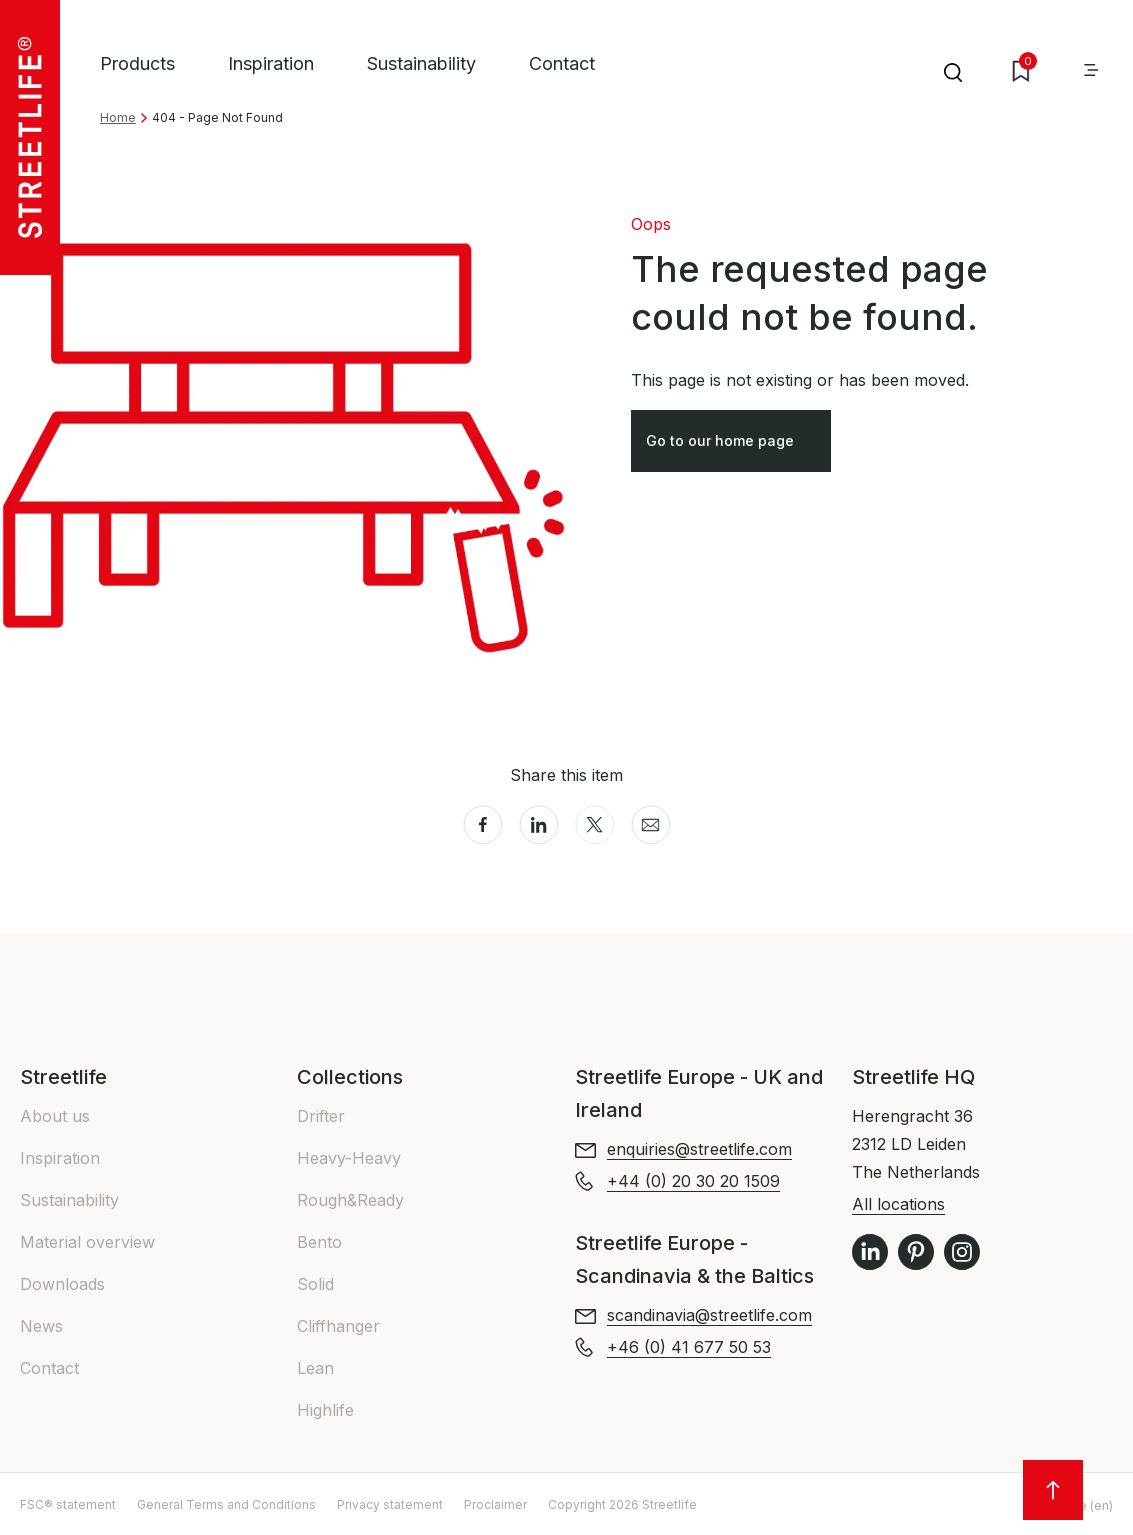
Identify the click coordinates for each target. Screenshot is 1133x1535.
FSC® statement (68, 1504)
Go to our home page (732, 446)
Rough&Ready (350, 1200)
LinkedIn (870, 1252)
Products (137, 63)
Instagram (962, 1252)
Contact (562, 63)
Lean (315, 1368)
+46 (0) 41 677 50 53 (689, 1347)
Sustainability (421, 63)
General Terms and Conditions (226, 1504)
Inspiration (271, 63)
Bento (319, 1242)
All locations (898, 1204)
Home (118, 117)
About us (55, 1116)
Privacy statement (390, 1504)
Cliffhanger (338, 1326)
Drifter (321, 1116)
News (41, 1326)
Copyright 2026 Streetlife (622, 1504)
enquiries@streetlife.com (699, 1149)
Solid (315, 1284)
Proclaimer (495, 1504)
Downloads (62, 1284)
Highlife (325, 1410)
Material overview (87, 1242)
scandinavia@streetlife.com (709, 1315)
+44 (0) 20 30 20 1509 (693, 1181)
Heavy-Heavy (349, 1158)
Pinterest (916, 1252)
